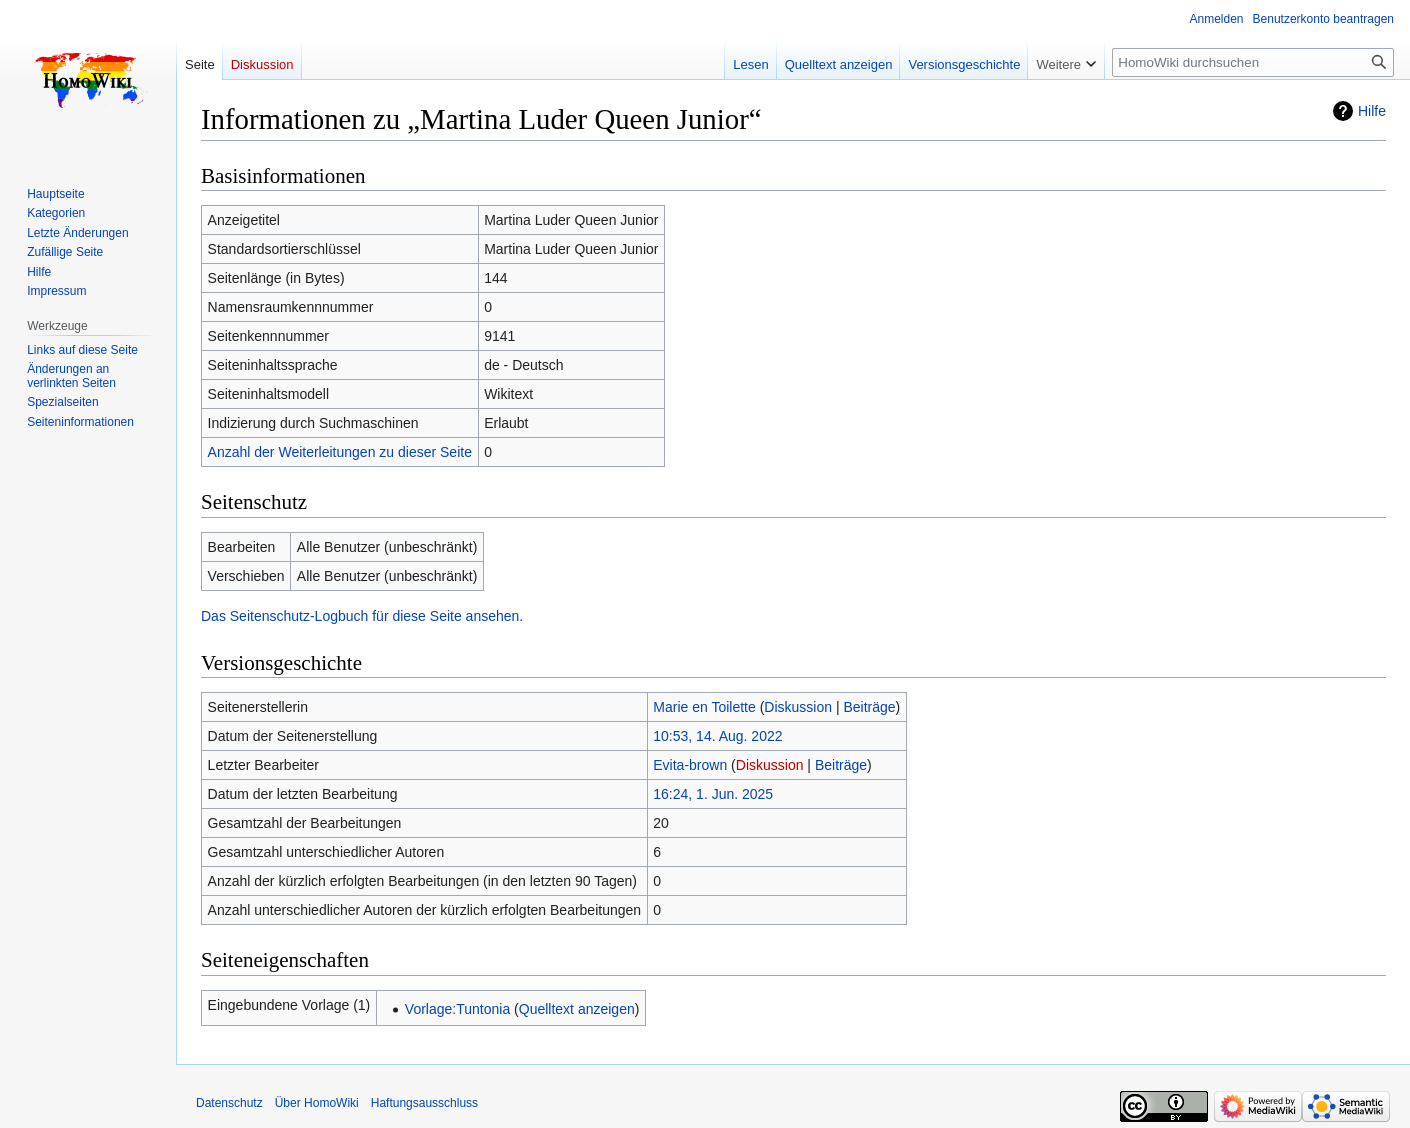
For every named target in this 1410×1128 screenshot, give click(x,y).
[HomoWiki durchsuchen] (1253, 62)
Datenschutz (229, 1103)
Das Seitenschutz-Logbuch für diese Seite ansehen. (362, 616)
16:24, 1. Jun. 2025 (713, 794)
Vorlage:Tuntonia (457, 1009)
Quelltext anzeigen (577, 1009)
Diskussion (798, 707)
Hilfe (1372, 111)
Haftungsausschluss (424, 1103)
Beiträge (869, 707)
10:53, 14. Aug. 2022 (717, 736)
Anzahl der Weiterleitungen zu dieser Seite (340, 452)
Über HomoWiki (317, 1103)
